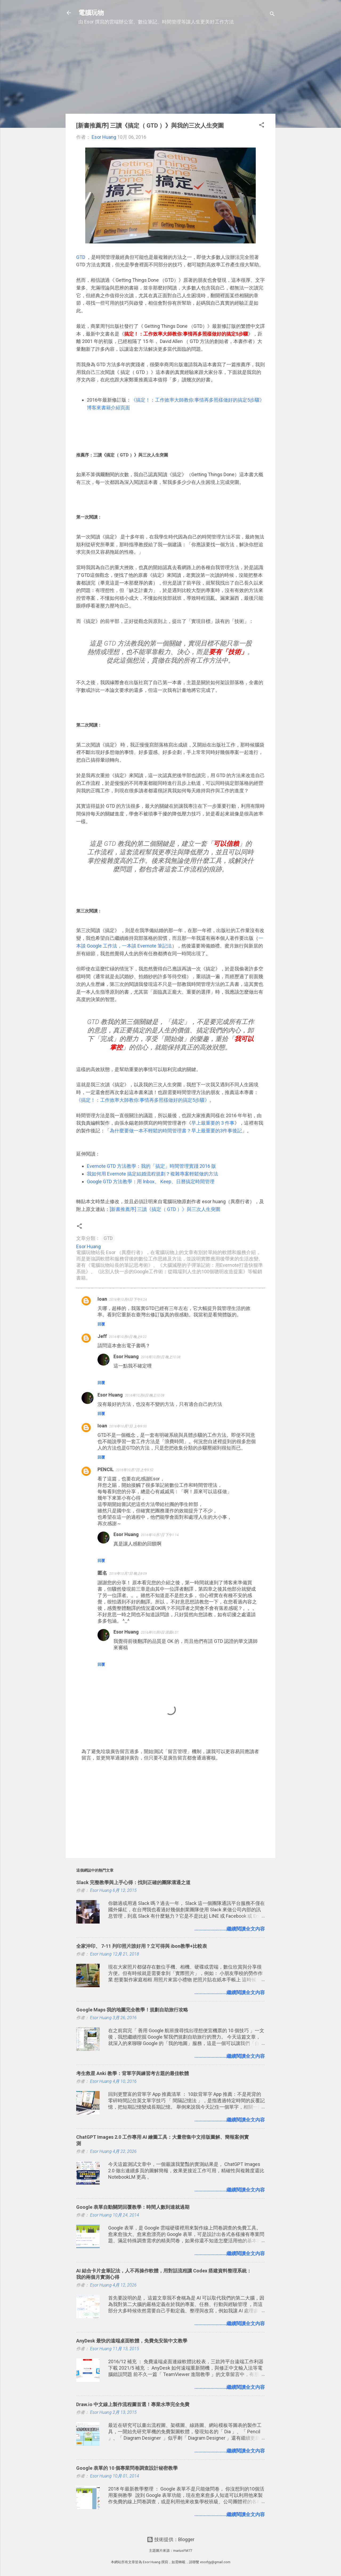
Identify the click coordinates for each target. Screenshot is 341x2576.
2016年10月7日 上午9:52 (134, 1470)
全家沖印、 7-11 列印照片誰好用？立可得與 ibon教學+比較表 (141, 1946)
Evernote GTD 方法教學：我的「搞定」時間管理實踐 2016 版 (151, 1166)
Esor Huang (126, 1356)
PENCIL (106, 1469)
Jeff (102, 1336)
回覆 (101, 1324)
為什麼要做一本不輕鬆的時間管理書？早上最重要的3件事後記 (176, 1130)
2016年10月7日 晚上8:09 (128, 1573)
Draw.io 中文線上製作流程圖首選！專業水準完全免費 (132, 2404)
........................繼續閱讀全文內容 (229, 1929)
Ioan (102, 1299)
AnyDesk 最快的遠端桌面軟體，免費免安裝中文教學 (131, 2341)
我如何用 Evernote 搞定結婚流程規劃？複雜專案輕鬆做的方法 (152, 1174)
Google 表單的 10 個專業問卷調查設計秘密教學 (127, 2468)
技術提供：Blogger (170, 2539)
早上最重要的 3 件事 (212, 1123)
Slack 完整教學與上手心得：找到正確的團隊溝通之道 (133, 1882)
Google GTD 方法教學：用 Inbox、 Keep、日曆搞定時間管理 (150, 1181)
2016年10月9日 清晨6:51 (159, 1632)
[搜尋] (272, 14)
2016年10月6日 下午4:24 (128, 1299)
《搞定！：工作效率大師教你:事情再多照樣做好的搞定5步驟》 (142, 1100)
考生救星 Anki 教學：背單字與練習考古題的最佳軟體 (132, 2073)
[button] (261, 126)
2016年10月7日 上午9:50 (128, 1426)
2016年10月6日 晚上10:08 (160, 1357)
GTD (81, 257)
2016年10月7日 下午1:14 (159, 1535)
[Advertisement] (170, 72)
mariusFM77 (182, 2551)
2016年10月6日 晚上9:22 (128, 1337)
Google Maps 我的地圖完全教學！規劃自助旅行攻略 (132, 2009)
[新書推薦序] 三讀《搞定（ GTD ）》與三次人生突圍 (165, 1209)
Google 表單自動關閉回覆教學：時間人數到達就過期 (132, 2207)
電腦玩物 (91, 13)
